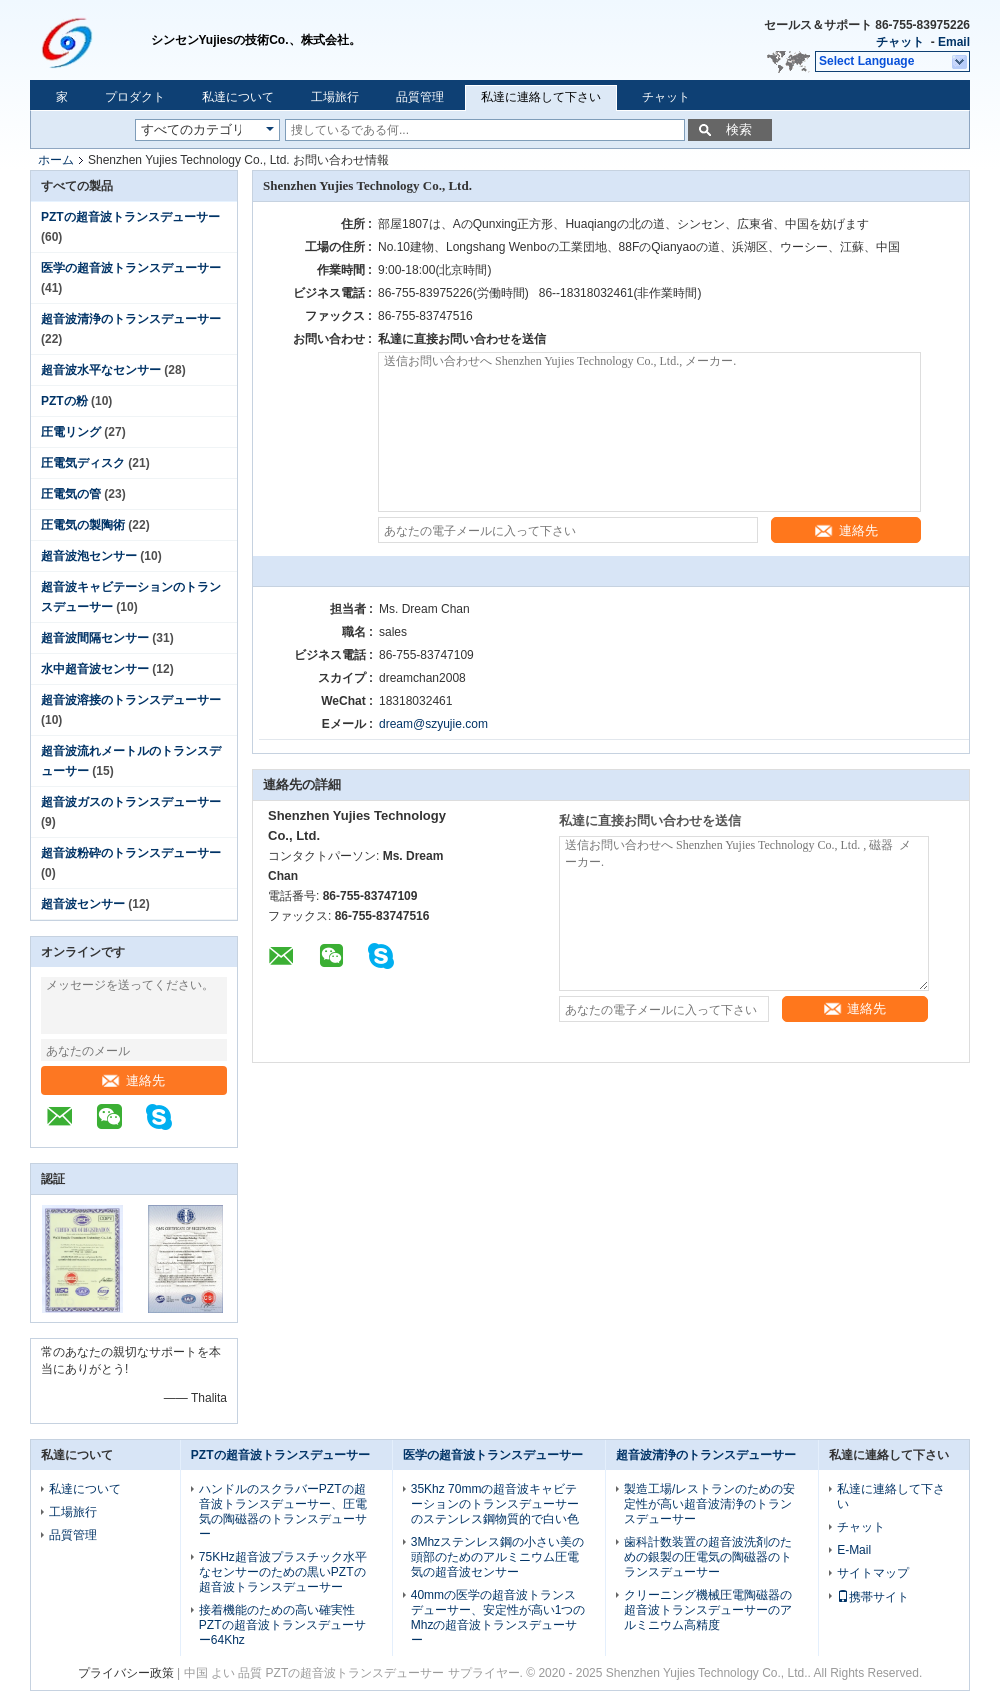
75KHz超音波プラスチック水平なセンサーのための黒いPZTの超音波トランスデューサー (283, 1572)
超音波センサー (83, 904)
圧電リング (71, 432)
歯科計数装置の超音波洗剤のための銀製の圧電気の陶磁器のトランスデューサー (708, 1557)
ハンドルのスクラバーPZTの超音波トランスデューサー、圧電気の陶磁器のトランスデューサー (283, 1511)
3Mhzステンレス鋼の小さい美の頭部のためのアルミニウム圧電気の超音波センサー (497, 1557)
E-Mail (854, 1550)
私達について (238, 97)
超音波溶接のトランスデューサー (131, 700)
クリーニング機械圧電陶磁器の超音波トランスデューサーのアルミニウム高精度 (708, 1610)
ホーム (56, 160)
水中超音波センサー (95, 669)
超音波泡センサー (89, 556)
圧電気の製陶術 (83, 525)
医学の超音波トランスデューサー (131, 268)
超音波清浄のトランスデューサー (131, 319)
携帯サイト (873, 1597)
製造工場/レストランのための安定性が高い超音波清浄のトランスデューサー (709, 1504)
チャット (900, 42)
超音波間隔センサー (95, 638)
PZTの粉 (64, 401)
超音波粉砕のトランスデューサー (131, 853)
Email (954, 42)
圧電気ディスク (83, 463)
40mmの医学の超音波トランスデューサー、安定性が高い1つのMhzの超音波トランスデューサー (498, 1617)
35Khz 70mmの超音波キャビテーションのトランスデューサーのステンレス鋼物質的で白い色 (495, 1504)
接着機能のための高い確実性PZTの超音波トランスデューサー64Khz (282, 1625)
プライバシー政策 (126, 1673)
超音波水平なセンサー (101, 370)
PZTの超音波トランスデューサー (130, 217)
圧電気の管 (71, 494)
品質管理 (420, 97)
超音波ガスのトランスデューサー (131, 802)
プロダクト (135, 97)
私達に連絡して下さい (541, 97)
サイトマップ (873, 1573)
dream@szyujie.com (433, 724)
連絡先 (133, 1080)
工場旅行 (335, 97)
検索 (739, 129)
